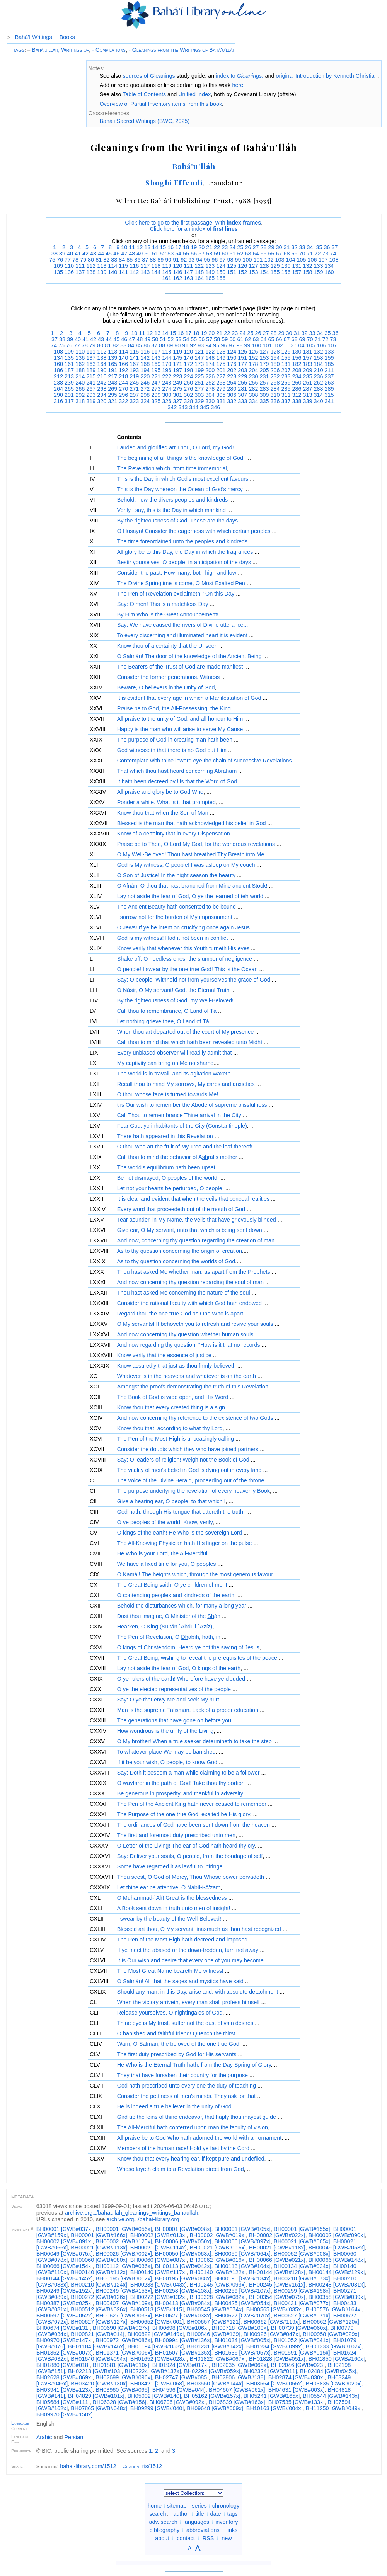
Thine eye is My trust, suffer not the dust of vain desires (185, 2023)
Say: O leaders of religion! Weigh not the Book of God (183, 1459)
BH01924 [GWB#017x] (180, 2365)
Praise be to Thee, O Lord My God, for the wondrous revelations (196, 844)
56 (194, 253)
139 (101, 272)
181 (285, 364)
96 (214, 260)
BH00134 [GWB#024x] (302, 2266)
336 (275, 401)
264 (58, 389)
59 (217, 253)
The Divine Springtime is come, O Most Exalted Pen (181, 583)
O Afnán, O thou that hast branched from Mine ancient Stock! (192, 886)
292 (80, 395)
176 (231, 364)
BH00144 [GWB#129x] (337, 2272)
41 (78, 253)
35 (319, 247)
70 (302, 253)
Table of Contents (144, 94)
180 (275, 364)
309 (264, 395)
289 (329, 389)
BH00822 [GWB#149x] (156, 2334)
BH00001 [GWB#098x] (183, 2229)
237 (329, 376)
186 (58, 370)
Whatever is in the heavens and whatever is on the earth (186, 1376)
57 (201, 253)
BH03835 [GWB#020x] (333, 2383)
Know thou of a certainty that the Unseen (167, 646)
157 (296, 272)
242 (101, 382)
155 (275, 272)
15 (163, 247)
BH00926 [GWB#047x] (272, 2334)
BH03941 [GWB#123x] (64, 2390)
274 (166, 389)
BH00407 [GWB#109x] (123, 2303)
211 (329, 370)
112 (90, 266)
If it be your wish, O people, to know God (167, 1762)
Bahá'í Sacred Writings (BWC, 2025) (144, 121)
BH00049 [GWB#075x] (64, 2254)
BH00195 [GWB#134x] (242, 2278)
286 (296, 389)
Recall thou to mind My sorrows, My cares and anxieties (186, 1084)
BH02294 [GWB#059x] (212, 2371)
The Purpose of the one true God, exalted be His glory (183, 1814)
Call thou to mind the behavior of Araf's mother (177, 1157)
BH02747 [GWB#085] (181, 2377)
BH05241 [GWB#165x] (272, 2396)
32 (294, 247)
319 (90, 401)
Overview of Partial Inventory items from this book (160, 104)
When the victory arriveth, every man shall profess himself (188, 2002)
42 (85, 253)
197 (177, 370)
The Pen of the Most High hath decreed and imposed (182, 1939)
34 (310, 247)
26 (248, 247)
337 (285, 401)
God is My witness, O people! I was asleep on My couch (186, 865)
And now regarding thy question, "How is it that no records (188, 1345)
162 (177, 278)
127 (253, 266)
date (215, 2514)
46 (116, 253)
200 (210, 370)
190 (101, 370)
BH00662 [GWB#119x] (272, 2322)
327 (177, 401)
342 (172, 407)
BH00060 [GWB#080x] (99, 2260)
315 (329, 395)
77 (68, 260)
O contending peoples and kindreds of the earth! (176, 1595)
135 (58, 272)
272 (145, 389)
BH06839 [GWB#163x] (237, 2402)
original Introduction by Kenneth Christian (326, 76)
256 (253, 382)
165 (210, 278)
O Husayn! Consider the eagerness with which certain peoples (194, 531)
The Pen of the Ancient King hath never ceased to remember (191, 1804)
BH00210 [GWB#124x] (99, 2285)
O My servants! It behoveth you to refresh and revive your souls (195, 1324)
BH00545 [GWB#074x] (215, 2309)
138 (90, 272)
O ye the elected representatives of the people (174, 1689)
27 (255, 247)
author (181, 2514)
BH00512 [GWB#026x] (99, 2309)
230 (253, 376)
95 (207, 260)
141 (123, 272)
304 (210, 395)
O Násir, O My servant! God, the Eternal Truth (173, 990)
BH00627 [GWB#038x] (183, 2315)
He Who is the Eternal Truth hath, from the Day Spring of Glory (194, 2065)
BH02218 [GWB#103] (94, 2371)
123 (210, 266)
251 (199, 382)
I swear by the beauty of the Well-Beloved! (169, 1919)
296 (123, 395)
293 (90, 395)
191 (112, 370)
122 (199, 266)
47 (124, 253)
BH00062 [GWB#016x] (217, 2260)
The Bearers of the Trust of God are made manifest (180, 667)
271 (134, 389)
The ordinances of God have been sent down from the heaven (193, 1825)
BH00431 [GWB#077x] (302, 2303)
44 (101, 253)
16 (170, 247)
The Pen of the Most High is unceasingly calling (175, 1439)
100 (247, 260)
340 (318, 401)
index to (239, 76)
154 (264, 272)
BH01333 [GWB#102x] (333, 2346)
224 (188, 376)
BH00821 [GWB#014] (97, 2334)
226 (210, 376)
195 (155, 370)
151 (231, 272)
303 (199, 395)
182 (296, 364)
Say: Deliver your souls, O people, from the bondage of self (190, 1856)
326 (166, 401)
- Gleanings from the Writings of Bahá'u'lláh (182, 50)
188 (80, 370)
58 (209, 253)
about (162, 2538)
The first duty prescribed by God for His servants (177, 2054)
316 (58, 401)
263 (329, 382)
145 (166, 272)
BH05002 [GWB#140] (154, 2396)
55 (186, 253)
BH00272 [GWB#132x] (158, 2297)
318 (80, 401)
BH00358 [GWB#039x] (337, 2297)
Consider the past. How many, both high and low (177, 573)
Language (20, 2423)
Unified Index (194, 94)
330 (210, 401)
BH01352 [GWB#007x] (64, 2353)
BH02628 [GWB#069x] (64, 2377)
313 (307, 395)
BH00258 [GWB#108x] (183, 2291)
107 (323, 260)
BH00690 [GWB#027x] (121, 2328)
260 (296, 382)
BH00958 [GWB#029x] (331, 2334)
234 (296, 376)
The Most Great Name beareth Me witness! (170, 1971)
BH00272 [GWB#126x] (99, 2297)
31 (286, 247)
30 (279, 247)
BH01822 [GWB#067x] (217, 2359)
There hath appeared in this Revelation (165, 1136)
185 (329, 364)
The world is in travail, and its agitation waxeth (174, 1073)
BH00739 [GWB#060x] (299, 2328)
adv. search (163, 2522)
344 (193, 407)
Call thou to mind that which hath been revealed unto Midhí (189, 1042)
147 (188, 272)
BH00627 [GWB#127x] (99, 2322)
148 (199, 272)
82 (106, 260)
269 (112, 389)
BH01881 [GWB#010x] (121, 2365)
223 (177, 376)
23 (225, 247)
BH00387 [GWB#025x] (64, 2303)
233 (285, 376)
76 (60, 260)
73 (325, 253)
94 (199, 260)
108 (334, 260)
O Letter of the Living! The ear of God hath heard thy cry (186, 1846)
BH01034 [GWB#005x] (242, 2340)
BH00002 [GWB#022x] (277, 2235)
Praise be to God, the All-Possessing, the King (174, 708)
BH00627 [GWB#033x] (123, 2315)
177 (242, 364)
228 (231, 376)
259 (285, 382)
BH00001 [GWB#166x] (99, 2235)
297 (134, 395)
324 (145, 401)
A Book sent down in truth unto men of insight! (173, 1908)
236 (318, 376)
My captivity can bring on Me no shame (165, 1063)
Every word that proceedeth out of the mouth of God (181, 1209)
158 (307, 272)
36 (327, 247)
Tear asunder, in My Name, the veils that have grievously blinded (196, 1220)
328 (188, 401)
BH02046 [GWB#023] (297, 2365)
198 (188, 370)
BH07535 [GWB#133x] (296, 2402)
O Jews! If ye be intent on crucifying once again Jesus (183, 927)
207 (285, 370)
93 (191, 260)
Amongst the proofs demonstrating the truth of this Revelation (192, 1386)
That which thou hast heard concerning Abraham (177, 771)
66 (271, 253)
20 (201, 247)
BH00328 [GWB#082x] (217, 2297)
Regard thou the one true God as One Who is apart (180, 1313)
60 (225, 253)
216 (101, 376)
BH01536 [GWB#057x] (242, 2353)
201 (220, 370)
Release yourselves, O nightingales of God (170, 2012)
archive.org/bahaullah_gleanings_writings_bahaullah (131, 2213)
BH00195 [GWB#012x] (123, 2278)
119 (166, 266)
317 (69, 401)
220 (145, 376)
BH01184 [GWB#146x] (96, 2346)
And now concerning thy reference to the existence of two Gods (195, 1418)
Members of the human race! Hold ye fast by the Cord (183, 2148)
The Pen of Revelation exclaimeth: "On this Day (175, 593)
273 (155, 389)
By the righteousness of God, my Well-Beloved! (175, 1000)
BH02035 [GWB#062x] (239, 2365)
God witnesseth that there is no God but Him (172, 750)
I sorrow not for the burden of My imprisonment (174, 917)
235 (307, 376)
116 (134, 266)
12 (139, 247)
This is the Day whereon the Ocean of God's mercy (180, 489)
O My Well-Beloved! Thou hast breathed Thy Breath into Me (190, 854)
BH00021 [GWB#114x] (158, 2247)
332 (231, 401)
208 (296, 370)
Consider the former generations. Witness (168, 677)
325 (155, 401)
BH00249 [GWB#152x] (64, 2291)
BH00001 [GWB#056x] (123, 2229)
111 (80, 266)
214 (80, 376)
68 (286, 253)
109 (58, 266)
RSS (208, 2538)
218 (123, 376)
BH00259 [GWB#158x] (302, 2291)
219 (134, 376)
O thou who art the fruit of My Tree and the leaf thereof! (184, 1146)
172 (188, 364)
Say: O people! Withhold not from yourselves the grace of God (193, 980)
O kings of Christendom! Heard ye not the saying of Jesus (188, 1647)
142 (134, 272)
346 (215, 407)
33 (302, 247)
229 (242, 376)
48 (132, 253)
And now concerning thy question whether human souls (185, 1334)
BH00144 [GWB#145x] (64, 2278)
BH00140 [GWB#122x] (217, 2272)
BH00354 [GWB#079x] (277, 2297)
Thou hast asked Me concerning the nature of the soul (183, 1293)
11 (132, 247)
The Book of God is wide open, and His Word (172, 1397)
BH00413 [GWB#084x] (183, 2303)
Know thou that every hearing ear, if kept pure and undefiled (190, 2159)
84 (122, 260)
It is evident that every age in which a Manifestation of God (189, 698)
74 (333, 253)
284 (275, 389)
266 (80, 389)
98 (230, 260)
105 (301, 260)
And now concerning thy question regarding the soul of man (190, 1282)
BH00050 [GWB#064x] (242, 2254)
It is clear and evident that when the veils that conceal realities (193, 1199)
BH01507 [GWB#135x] (183, 2353)
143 (145, 272)
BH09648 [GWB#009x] (215, 2408)
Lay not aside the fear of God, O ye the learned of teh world (190, 896)
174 (210, 364)
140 (112, 272)
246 (145, 382)
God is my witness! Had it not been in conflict (172, 938)
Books (67, 37)
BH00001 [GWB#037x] (64, 2229)
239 (69, 382)
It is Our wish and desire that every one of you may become (190, 1960)
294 (101, 395)
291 (69, 395)
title (199, 2514)
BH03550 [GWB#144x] (215, 2383)
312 (296, 395)
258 (275, 382)
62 (240, 253)
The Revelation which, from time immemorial (172, 468)
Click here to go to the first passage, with (193, 222)
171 (177, 364)
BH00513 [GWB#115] (157, 2309)
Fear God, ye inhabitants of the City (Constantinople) (182, 1126)
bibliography (164, 2530)
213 (69, 376)
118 (155, 266)
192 (123, 370)
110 (69, 266)
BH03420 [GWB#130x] (99, 2383)
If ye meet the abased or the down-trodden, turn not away (188, 1950)
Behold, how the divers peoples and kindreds (172, 500)
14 (155, 247)
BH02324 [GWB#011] (270, 2371)
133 (318, 266)
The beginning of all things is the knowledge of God (180, 458)
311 (285, 395)
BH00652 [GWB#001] (157, 2322)
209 (307, 370)
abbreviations (203, 2530)
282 (253, 389)
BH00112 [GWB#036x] (123, 2266)
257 (264, 382)
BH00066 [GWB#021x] (277, 2260)
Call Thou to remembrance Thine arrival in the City (179, 1115)
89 (160, 260)
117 (145, 266)
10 (124, 247)
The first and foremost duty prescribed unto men (176, 1835)
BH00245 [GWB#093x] (217, 2285)
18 (186, 247)
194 (145, 370)
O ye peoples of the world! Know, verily (165, 1522)
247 (155, 382)
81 (98, 260)
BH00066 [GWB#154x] (64, 2266)
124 (220, 266)
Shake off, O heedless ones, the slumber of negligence (184, 959)
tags (232, 2514)
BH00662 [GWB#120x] (331, 2322)
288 (318, 389)
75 (52, 260)
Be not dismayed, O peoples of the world (167, 1178)
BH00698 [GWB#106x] (180, 2328)
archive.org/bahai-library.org (142, 2219)
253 (220, 382)
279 (220, 389)
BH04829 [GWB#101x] (96, 2396)
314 (318, 395)
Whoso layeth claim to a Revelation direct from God (180, 2169)
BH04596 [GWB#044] (179, 2390)
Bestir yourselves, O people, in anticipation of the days (184, 562)
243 (112, 382)
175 (220, 364)
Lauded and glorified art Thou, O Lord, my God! (175, 447)
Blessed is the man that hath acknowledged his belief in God (191, 823)
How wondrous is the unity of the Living (165, 1731)
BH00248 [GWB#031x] (337, 2285)
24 (232, 247)
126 (242, 266)
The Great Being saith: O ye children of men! (172, 1585)
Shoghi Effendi (174, 182)
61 (232, 253)
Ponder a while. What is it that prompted (166, 802)
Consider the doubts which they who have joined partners (188, 1449)
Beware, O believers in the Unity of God (166, 687)
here (238, 85)
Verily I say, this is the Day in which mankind (171, 510)
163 (188, 278)
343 (183, 407)
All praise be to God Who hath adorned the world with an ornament (199, 2138)
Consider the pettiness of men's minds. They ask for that (186, 2096)
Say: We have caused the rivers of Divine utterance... (182, 625)
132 (307, 266)
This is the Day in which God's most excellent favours (182, 479)
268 (101, 389)
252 (210, 382)
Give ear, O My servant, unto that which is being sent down (189, 1230)
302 (188, 395)
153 (253, 272)
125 (231, 266)
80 (91, 260)
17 (178, 247)
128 (264, 266)
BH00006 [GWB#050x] (183, 2241)
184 (318, 364)
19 (194, 247)
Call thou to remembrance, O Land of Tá (167, 1011)
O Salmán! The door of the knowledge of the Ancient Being (189, 656)
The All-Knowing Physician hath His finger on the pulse (184, 1543)
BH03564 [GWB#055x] (274, 2383)
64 (255, 253)
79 (83, 260)
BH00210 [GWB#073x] (302, 2278)
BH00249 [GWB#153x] (123, 2291)
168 (145, 364)
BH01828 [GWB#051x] (277, 2359)
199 (199, 370)
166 (220, 278)
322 (123, 401)
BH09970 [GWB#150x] (64, 2414)
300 (166, 395)
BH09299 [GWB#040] (157, 2408)
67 (279, 253)
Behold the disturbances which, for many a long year (181, 1606)
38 (54, 253)
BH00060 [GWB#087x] (158, 2260)
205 (264, 370)
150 (220, 272)
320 (101, 401)
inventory (226, 2522)
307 (242, 395)
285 (285, 389)
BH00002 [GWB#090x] (337, 2235)
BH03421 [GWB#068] (157, 2383)
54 (178, 253)
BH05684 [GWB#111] (63, 2402)
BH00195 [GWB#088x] (183, 2278)
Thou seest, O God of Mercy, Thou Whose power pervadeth (190, 1877)
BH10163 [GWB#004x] (274, 2408)
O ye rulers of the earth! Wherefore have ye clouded (181, 1679)
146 (177, 272)
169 (155, 364)
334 (253, 401)
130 (285, 266)
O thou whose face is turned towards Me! (167, 1094)
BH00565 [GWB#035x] (274, 2309)
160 (329, 272)
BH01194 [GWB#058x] (156, 2346)
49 (139, 253)
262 (318, 382)
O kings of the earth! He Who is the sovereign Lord (179, 1533)
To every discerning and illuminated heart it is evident (182, 635)
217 (112, 376)
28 (263, 247)
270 (123, 389)
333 (242, 401)
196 (166, 370)
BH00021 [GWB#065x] (302, 2241)
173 (199, 364)
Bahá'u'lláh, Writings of (58, 50)
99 (238, 260)
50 (147, 253)
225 (199, 376)
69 (294, 253)
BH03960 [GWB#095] (122, 2390)
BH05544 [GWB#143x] (331, 2396)
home (155, 2506)
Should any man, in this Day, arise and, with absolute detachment (197, 1992)
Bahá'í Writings (33, 37)
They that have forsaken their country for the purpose (182, 2075)
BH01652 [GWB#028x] (158, 2359)
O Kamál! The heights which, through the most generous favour (195, 1574)
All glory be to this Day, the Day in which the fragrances (185, 552)
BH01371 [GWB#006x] (123, 2353)
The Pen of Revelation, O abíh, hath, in (168, 1637)
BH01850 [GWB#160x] (337, 2359)
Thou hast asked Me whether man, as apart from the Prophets (193, 1272)
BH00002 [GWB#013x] (158, 2235)
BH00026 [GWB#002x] (123, 2254)
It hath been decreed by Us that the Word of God (177, 781)
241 (90, 382)
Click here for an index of (194, 229)
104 (290, 260)
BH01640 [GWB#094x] (99, 2359)
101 (258, 260)
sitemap (176, 2506)
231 (264, 376)
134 (329, 266)
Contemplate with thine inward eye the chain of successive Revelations (204, 760)
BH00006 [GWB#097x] (242, 2241)
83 (114, 260)
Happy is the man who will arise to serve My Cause (180, 729)
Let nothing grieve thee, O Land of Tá (163, 1021)
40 (70, 253)
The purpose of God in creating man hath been (174, 740)
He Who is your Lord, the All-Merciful (162, 1553)
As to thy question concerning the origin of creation (179, 1251)
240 (80, 382)
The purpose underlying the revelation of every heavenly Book (193, 1491)
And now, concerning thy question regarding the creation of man (195, 1240)
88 (153, 260)
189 (90, 370)
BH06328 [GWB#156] (119, 2402)
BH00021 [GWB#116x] (217, 2247)
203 (242, 370)
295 (112, 395)
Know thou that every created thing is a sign (171, 1407)
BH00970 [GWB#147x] (64, 2340)
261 (307, 382)
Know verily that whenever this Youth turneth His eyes (183, 948)
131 (296, 266)
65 (263, 253)
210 (318, 370)
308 (253, 395)
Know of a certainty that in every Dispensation (173, 833)
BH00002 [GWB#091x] (64, 2241)
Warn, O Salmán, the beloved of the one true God (178, 2044)
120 (177, 266)
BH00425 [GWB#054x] (242, 2303)
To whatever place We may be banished (166, 1752)
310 (275, 395)
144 (155, 272)
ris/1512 (152, 2466)
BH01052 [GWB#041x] (302, 2340)
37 (335, 247)
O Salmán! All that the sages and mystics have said (180, 1981)
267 (90, 389)
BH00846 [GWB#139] (213, 2334)
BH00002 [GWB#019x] (217, 2235)
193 (134, 370)
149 (210, 272)
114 (112, 266)
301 (177, 395)
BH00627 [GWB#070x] (242, 2315)
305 (220, 395)
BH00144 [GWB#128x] (277, 2272)
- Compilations (109, 50)
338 (296, 401)
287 (307, 389)
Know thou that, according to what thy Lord (170, 1428)
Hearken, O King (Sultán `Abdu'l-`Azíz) (165, 1626)
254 (231, 382)
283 (264, 389)
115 (123, 266)
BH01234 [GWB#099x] (274, 2346)
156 (285, 272)
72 (318, 253)
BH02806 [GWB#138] (238, 2377)
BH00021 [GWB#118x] (277, 2247)
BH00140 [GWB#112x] (99, 2272)
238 (58, 382)
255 (242, 382)
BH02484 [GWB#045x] (328, 2371)
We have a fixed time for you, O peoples (167, 1564)
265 (69, 389)
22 (217, 247)
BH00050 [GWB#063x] (183, 2254)
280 (231, 389)
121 (188, 266)
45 (109, 253)
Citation (131, 2466)
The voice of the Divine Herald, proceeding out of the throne (190, 1480)
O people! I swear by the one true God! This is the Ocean (187, 969)
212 (58, 376)
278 (210, 389)
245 (134, 382)
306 (231, 395)
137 (80, 272)
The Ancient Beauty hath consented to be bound (176, 906)
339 (307, 401)
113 (101, 266)
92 (184, 260)
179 (264, 364)
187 (69, 370)
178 (253, 364)
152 (242, 272)
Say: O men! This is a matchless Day (162, 604)
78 (75, 260)
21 (209, 247)
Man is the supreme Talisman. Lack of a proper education (187, 1710)
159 (318, 272)
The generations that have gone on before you (174, 1720)
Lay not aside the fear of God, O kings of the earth (178, 1668)
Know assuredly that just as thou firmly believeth (176, 1366)
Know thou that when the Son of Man (162, 813)
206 (275, 370)
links (232, 2530)
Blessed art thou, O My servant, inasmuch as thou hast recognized (199, 1929)
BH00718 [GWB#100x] (239, 2328)
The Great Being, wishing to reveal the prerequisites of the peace (197, 1658)
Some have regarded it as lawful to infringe (170, 1866)
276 (188, 389)
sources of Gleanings (149, 76)
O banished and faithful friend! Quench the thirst (176, 2033)
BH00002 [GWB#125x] (123, 2241)
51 (155, 253)
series (199, 2506)
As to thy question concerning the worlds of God (176, 1261)
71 (310, 253)
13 (147, 247)
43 (93, 253)
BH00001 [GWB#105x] (242, 2229)
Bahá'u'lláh (194, 166)
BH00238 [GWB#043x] (158, 2285)
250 (188, 382)
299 (155, 395)
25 (240, 247)
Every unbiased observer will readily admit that (174, 1053)
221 (155, 376)
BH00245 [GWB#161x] (277, 2285)
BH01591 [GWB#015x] (302, 2353)
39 (62, 253)
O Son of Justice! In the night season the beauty (176, 875)
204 (253, 370)
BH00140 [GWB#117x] (158, 2272)
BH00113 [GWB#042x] (183, 2266)
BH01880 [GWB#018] (63, 2365)
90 (168, 260)
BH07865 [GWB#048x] (99, 2408)
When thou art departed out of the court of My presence (185, 1032)
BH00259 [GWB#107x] (242, 2291)
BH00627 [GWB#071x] (302, 2315)
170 (166, 364)
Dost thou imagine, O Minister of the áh (168, 1616)
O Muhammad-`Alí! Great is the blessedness (172, 1898)
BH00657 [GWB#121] (213, 2322)
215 (90, 376)
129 (275, 266)
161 (166, 278)
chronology (225, 2506)
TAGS (19, 50)
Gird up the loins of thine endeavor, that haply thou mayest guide (196, 2117)
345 (204, 407)
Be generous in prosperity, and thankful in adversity (180, 1793)
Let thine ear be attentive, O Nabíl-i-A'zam (169, 1887)
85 (129, 260)
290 (58, 395)
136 (69, 272)
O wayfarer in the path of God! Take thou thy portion (181, 1783)
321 (112, 401)
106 (312, 260)
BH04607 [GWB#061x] (237, 2390)
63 (248, 253)
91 (176, 260)
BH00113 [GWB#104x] (242, 2266)
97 (222, 260)
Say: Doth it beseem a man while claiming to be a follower (188, 1773)
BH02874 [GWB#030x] (296, 2377)
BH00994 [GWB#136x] (183, 2340)
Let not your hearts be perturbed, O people (169, 1188)
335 (264, 401)
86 (137, 260)
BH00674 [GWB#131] (63, 2328)
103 (279, 260)
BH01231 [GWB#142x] (215, 2346)
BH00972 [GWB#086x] (123, 2340)
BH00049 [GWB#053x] (337, 2247)
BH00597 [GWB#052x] (64, 2315)
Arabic (44, 2437)
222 (166, 376)
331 (220, 401)
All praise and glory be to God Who (160, 792)
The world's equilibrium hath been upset (166, 1167)
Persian (73, 2437)
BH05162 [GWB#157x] (212, 2396)
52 (163, 253)
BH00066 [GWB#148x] (337, 2260)
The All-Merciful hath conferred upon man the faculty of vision (192, 2127)
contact (185, 2538)
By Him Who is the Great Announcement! (167, 614)
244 (123, 382)
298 (145, 395)
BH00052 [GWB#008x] (302, 2254)
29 (271, 247)
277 (199, 389)
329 (199, 401)
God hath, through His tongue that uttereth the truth (180, 1512)
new (227, 2538)
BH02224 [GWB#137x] (152, 2371)
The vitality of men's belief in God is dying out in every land (189, 1470)
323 (134, 401)
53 (170, 253)
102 (268, 260)
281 (242, 389)
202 (231, 370)
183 (307, 364)
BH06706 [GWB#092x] (177, 2402)
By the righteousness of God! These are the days (177, 520)
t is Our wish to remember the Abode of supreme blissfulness (192, 1105)
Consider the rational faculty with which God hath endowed (189, 1303)
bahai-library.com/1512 (88, 2466)
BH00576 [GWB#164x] (333, 2309)
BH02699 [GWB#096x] (123, 2377)
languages (196, 2522)
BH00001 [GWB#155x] (302, 2229)
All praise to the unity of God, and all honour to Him (180, 719)
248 (166, 382)
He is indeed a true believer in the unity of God (174, 2106)
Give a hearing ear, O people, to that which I (171, 1501)
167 (134, 364)
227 (220, 376)
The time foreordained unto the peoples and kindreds (182, 541)
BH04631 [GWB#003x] (296, 2390)
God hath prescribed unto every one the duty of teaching (186, 2086)
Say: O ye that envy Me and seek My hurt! (169, 1699)
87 (145, 260)
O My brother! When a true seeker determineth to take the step (194, 1741)
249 (177, 382)
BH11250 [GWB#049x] (333, 2408)
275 (177, 389)
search (157, 2514)
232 (275, 376)
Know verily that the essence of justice (164, 1355)
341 (329, 401)
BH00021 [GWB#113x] (99, 2247)
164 (199, 278)
